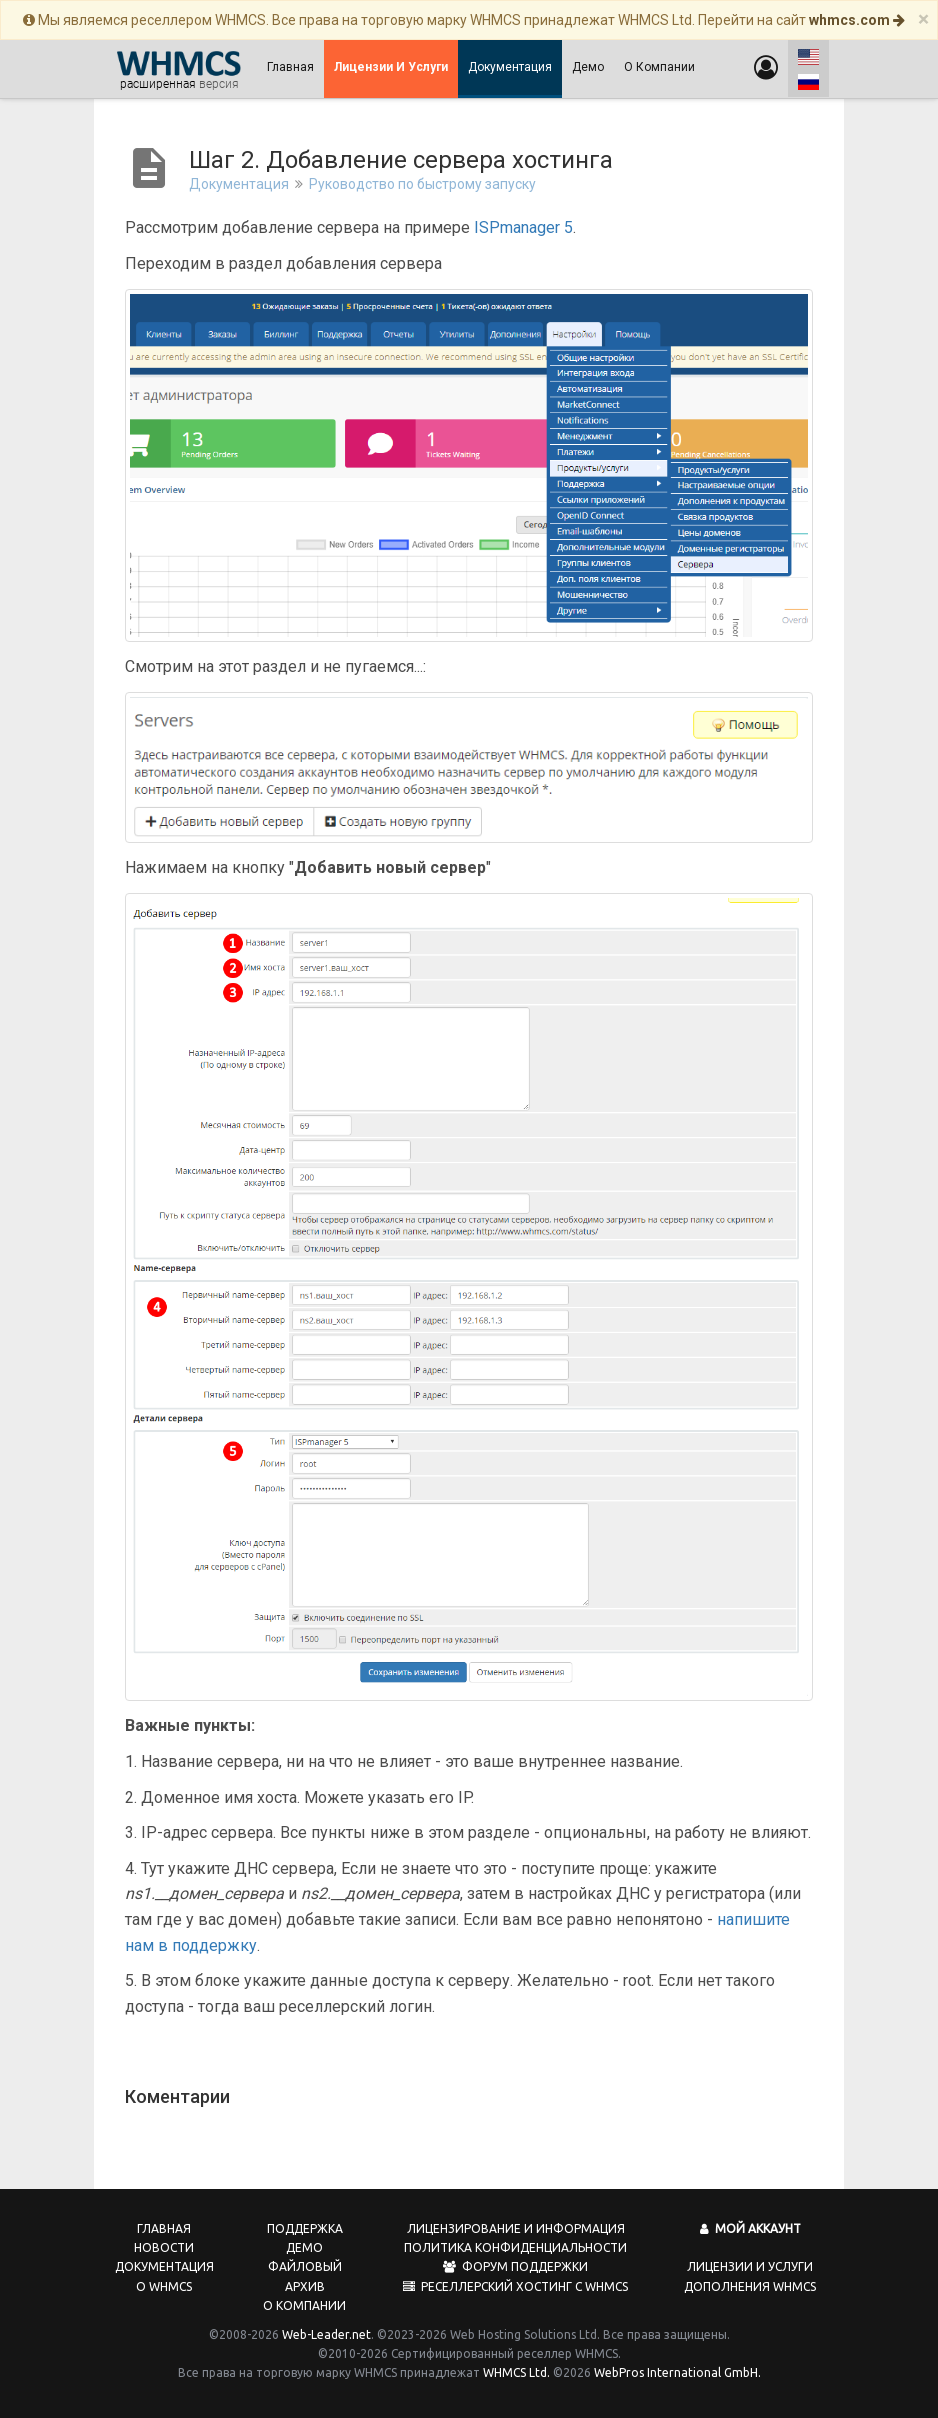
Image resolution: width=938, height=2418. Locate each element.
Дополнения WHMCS (750, 2286)
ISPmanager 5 (523, 227)
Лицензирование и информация (516, 2228)
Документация (510, 67)
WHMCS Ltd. (516, 2372)
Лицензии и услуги (750, 2266)
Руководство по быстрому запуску (422, 184)
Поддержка (305, 2228)
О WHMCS (164, 2286)
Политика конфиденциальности (515, 2247)
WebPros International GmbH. (677, 2372)
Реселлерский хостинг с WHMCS (515, 2286)
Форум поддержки (515, 2266)
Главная (290, 67)
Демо (588, 67)
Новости (164, 2247)
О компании (659, 67)
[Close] (923, 19)
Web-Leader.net (326, 2334)
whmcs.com (857, 20)
